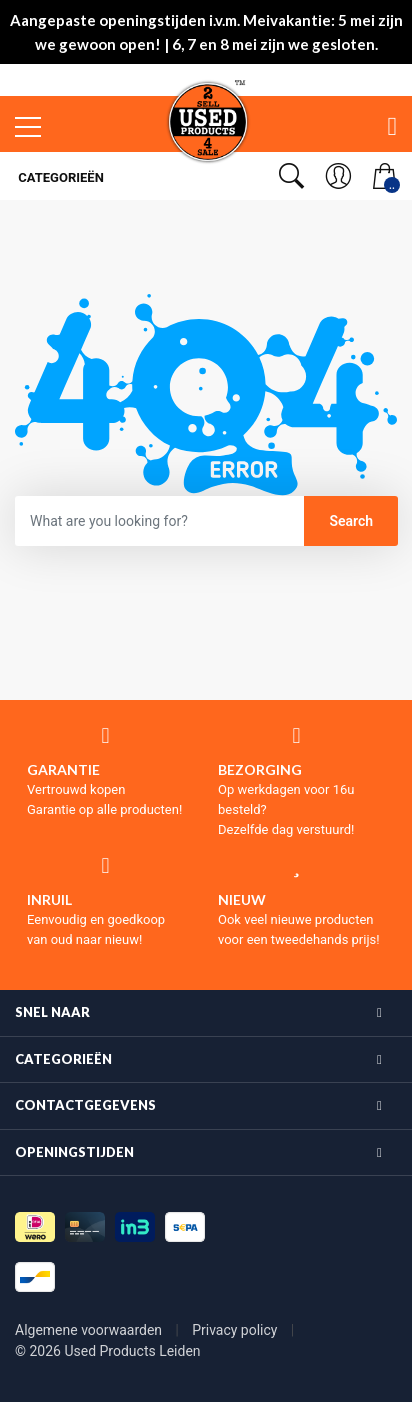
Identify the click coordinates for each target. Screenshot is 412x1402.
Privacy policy (236, 1330)
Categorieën (59, 177)
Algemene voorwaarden (90, 1330)
